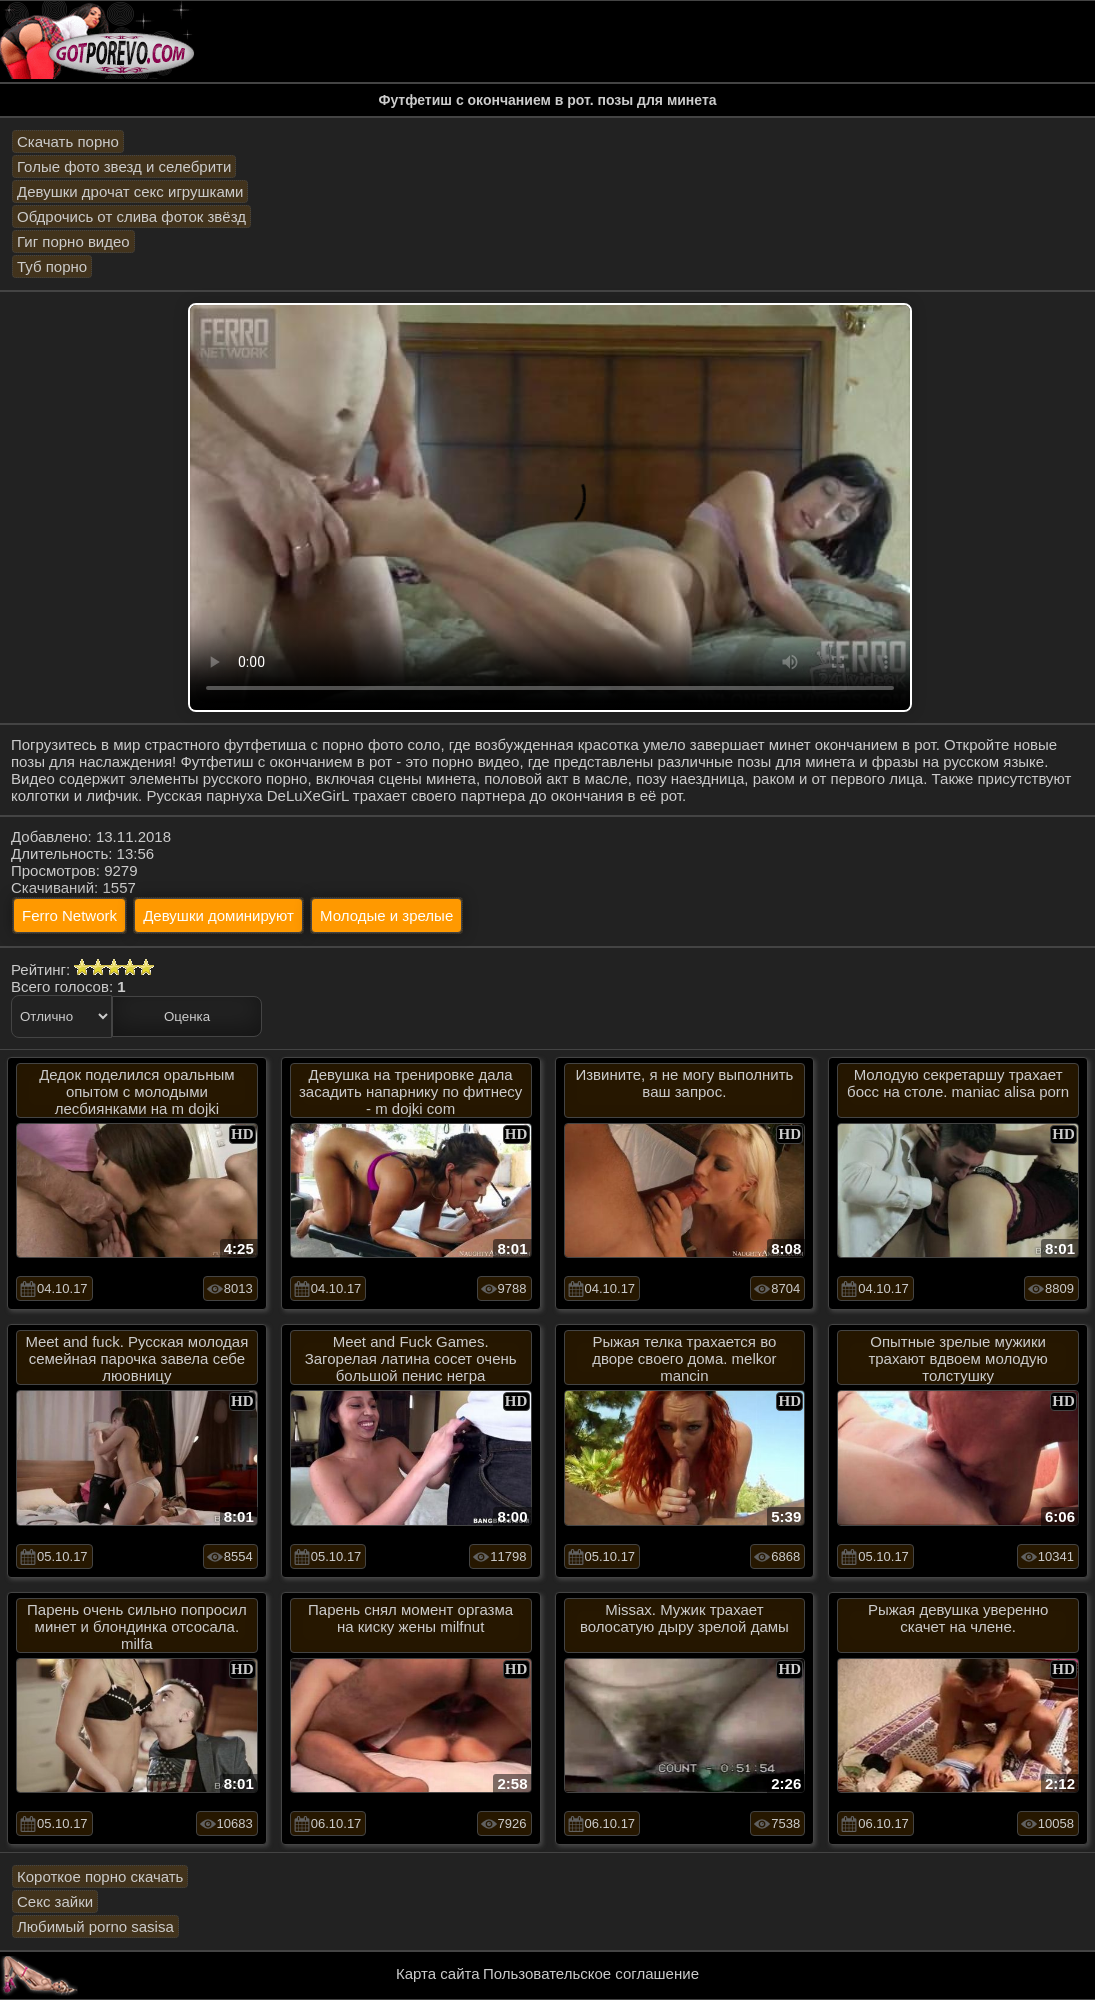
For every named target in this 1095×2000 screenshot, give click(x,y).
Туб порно (52, 266)
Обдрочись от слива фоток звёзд (131, 216)
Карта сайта (438, 1973)
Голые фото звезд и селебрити (124, 166)
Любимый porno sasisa (95, 1926)
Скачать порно (68, 141)
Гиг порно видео (73, 241)
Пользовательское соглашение (591, 1973)
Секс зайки (55, 1901)
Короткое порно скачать (100, 1876)
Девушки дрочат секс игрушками (130, 191)
